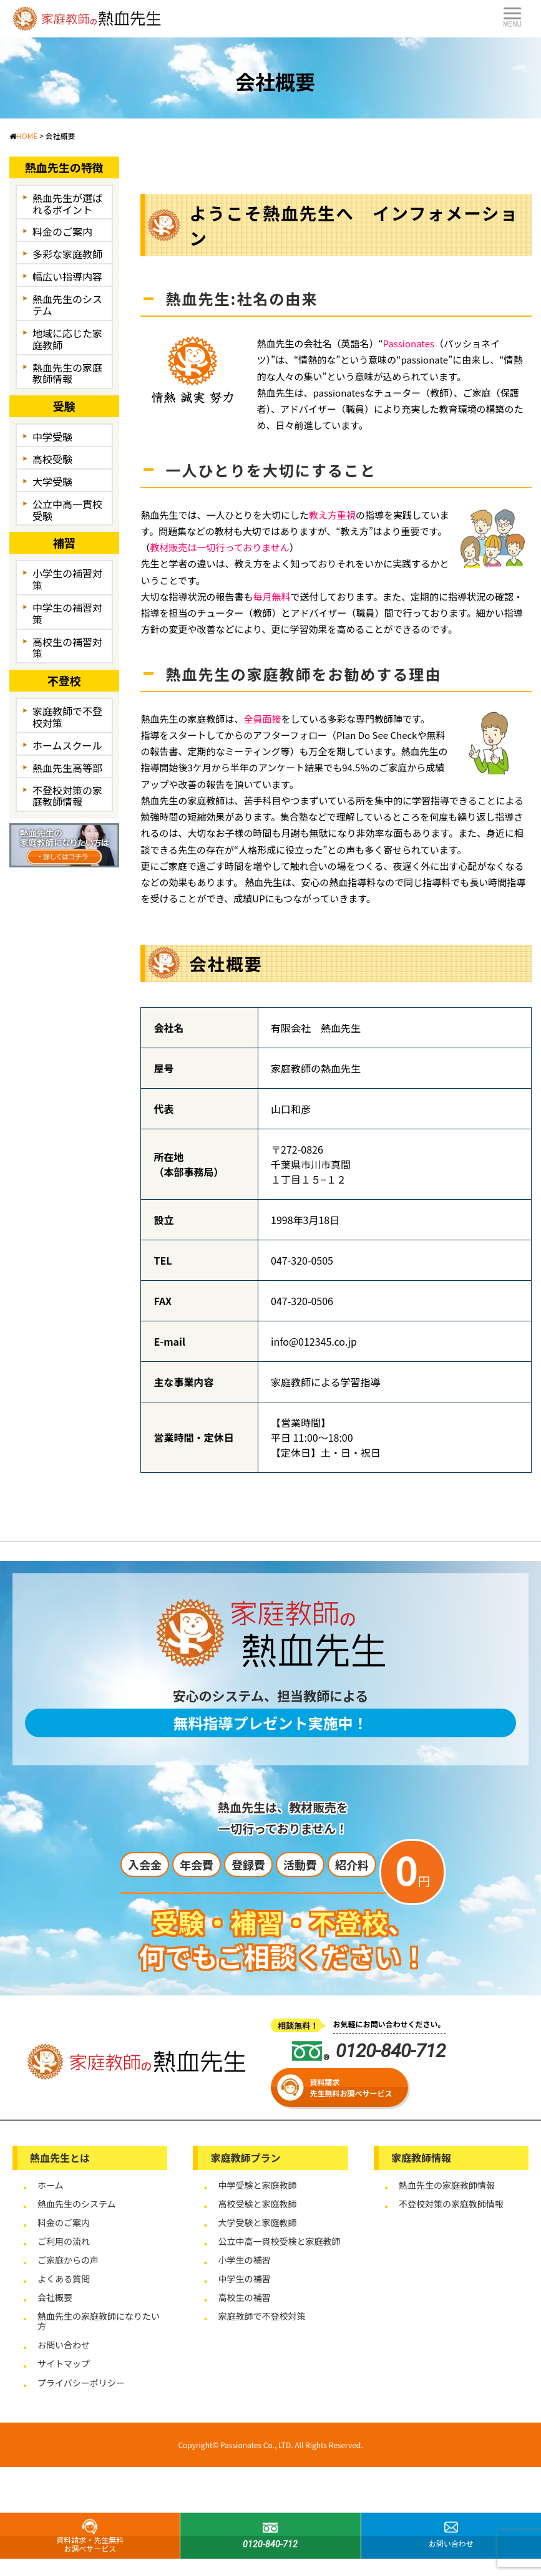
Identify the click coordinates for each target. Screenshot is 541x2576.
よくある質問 (63, 2278)
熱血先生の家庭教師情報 (67, 373)
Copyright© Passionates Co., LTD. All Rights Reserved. (270, 2444)
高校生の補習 (244, 2297)
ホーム (50, 2185)
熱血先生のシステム (67, 304)
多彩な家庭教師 (67, 253)
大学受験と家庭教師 (257, 2222)
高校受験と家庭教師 (257, 2203)
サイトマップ (63, 2363)
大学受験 (52, 481)
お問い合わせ (63, 2344)
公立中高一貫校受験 (67, 509)
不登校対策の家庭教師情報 (67, 796)
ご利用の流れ (63, 2241)
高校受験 (52, 458)
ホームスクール (67, 745)
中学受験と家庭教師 (257, 2185)
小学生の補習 (244, 2260)
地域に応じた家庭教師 (67, 339)
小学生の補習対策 (67, 579)
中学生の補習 (244, 2278)
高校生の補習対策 (67, 647)
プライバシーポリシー (81, 2382)
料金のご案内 (62, 231)
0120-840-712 (369, 2051)
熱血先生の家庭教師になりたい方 (98, 2321)
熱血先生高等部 (67, 767)
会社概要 (54, 2297)
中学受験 (52, 436)
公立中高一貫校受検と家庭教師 (279, 2241)
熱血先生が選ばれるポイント (67, 203)
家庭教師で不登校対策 (67, 716)
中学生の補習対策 (67, 613)
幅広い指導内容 (67, 276)
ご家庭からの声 (68, 2260)
